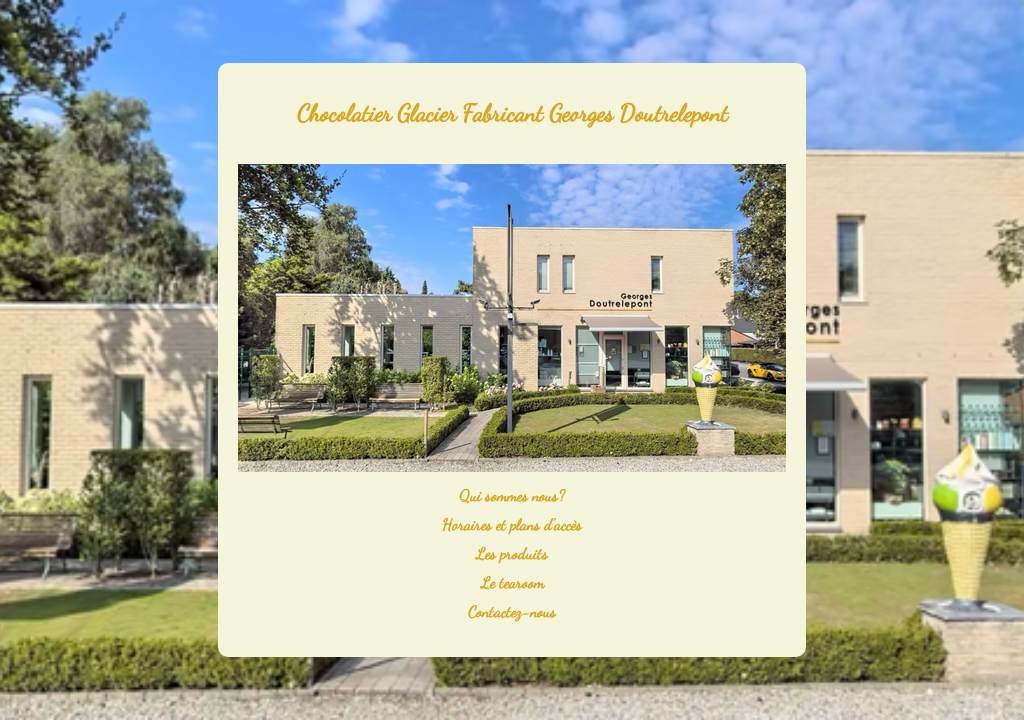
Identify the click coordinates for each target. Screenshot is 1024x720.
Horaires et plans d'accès (512, 524)
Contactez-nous (512, 611)
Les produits (512, 553)
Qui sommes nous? (512, 495)
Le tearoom (512, 582)
